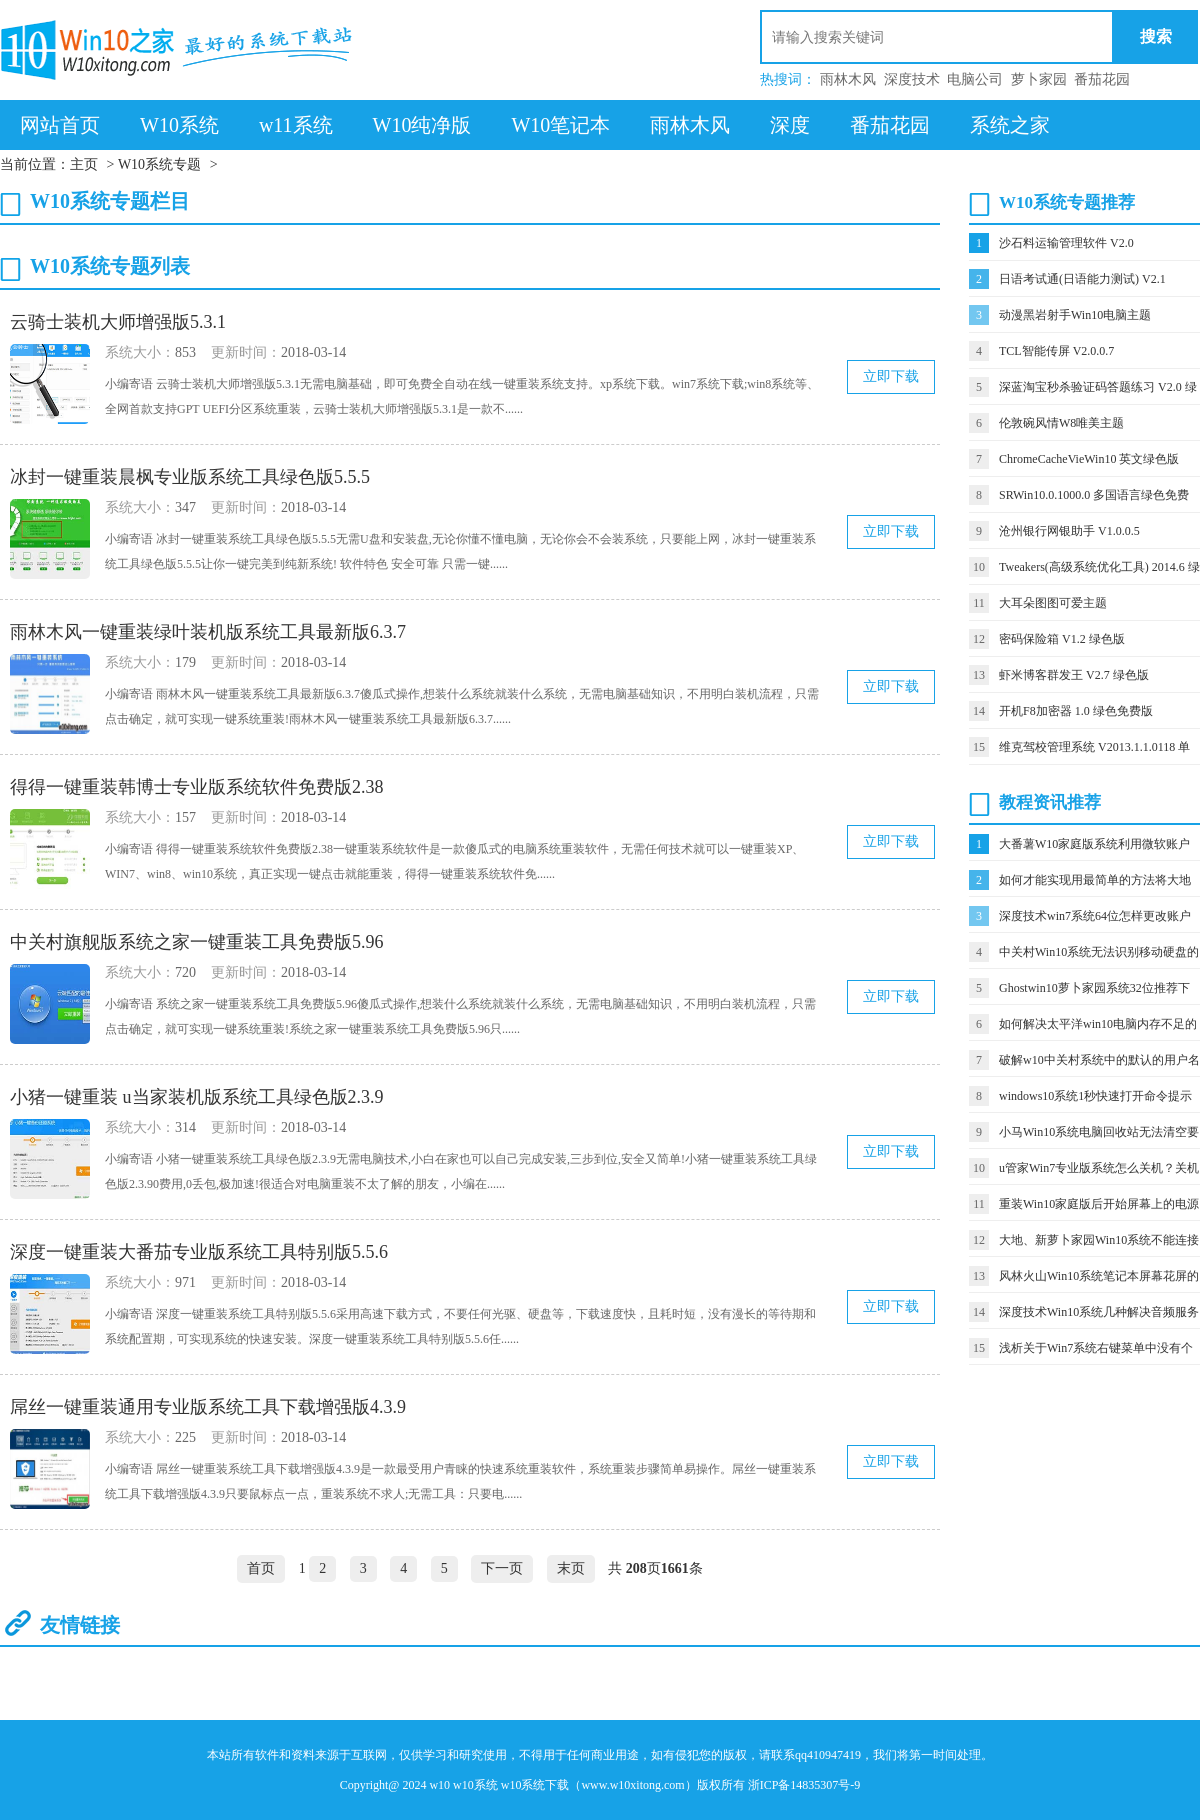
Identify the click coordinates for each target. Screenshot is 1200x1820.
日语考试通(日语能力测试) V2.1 (1082, 279)
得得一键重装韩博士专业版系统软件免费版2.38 (197, 787)
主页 (84, 164)
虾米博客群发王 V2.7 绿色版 (1074, 675)
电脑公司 (975, 79)
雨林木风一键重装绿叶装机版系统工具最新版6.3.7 (208, 632)
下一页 (502, 1568)
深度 (790, 125)
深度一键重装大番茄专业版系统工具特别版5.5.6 (199, 1252)
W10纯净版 (422, 125)
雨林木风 (848, 79)
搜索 (1156, 36)
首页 (261, 1568)
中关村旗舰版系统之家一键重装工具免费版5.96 (197, 942)
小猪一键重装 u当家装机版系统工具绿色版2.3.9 (197, 1097)
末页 (571, 1568)
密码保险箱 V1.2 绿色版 (1062, 639)
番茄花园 (1102, 79)
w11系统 (296, 125)
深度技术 (912, 79)
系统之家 (1010, 125)
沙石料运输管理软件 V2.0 (1066, 243)
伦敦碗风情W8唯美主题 (1061, 423)
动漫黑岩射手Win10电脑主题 (1075, 315)
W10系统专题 (159, 164)
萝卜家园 (1039, 79)
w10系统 (475, 1785)
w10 (439, 1785)
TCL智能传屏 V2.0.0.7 (1056, 351)
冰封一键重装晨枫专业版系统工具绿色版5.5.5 (190, 477)
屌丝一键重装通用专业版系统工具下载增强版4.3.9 (208, 1407)
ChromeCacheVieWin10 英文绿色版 (1089, 459)
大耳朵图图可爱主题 (1053, 603)
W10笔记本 (560, 125)
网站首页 (60, 125)
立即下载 (891, 376)
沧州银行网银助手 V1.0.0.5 (1069, 531)
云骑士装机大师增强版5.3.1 (118, 322)
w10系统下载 (535, 1785)
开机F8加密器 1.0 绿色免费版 (1076, 711)
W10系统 (179, 125)
